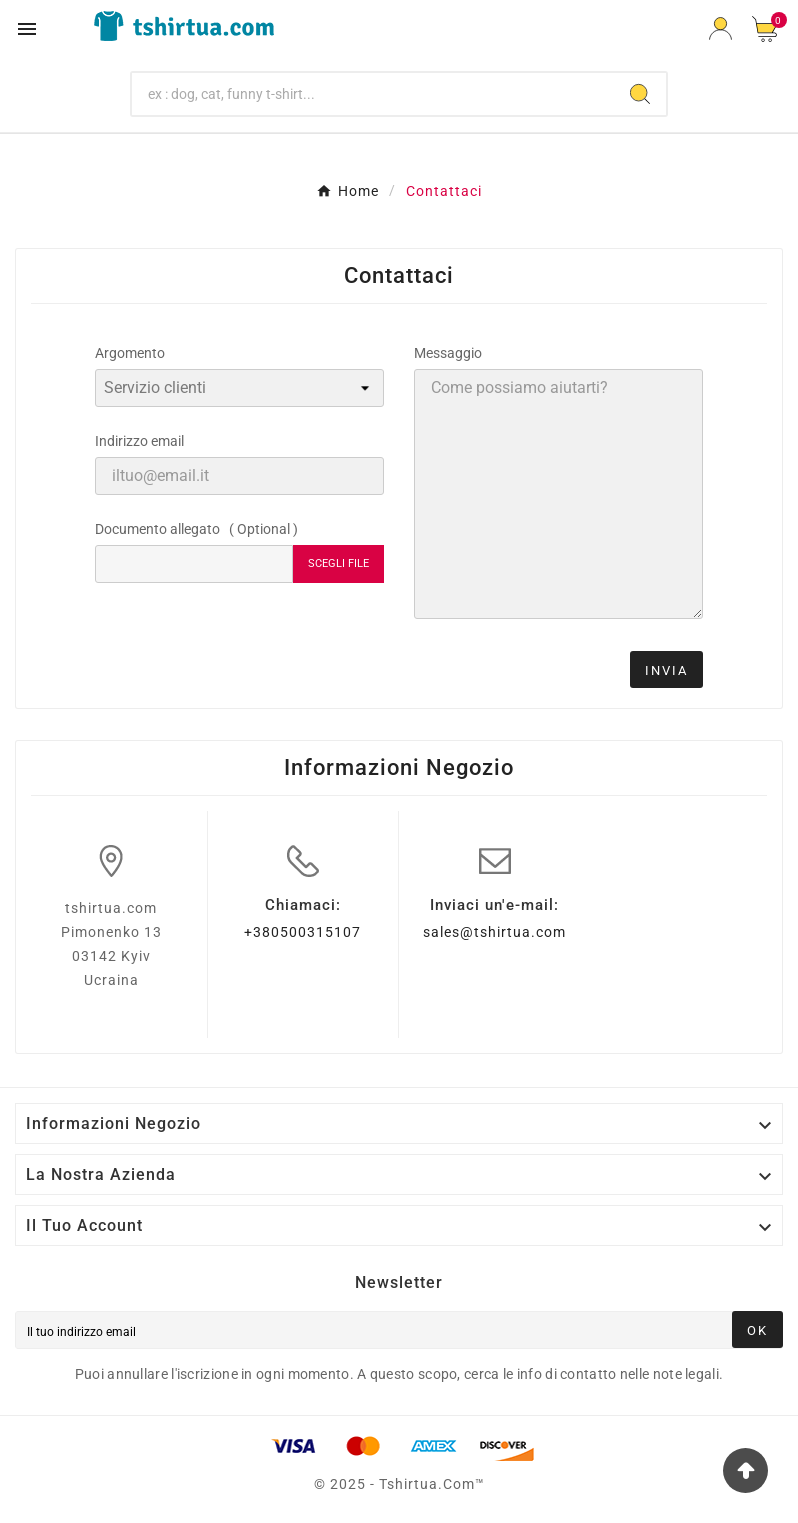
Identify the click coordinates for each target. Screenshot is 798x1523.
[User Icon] (720, 28)
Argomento (130, 353)
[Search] (640, 94)
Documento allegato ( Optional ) (196, 529)
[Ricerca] (373, 94)
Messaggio (448, 353)
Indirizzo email (139, 441)
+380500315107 (302, 932)
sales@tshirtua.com (494, 932)
